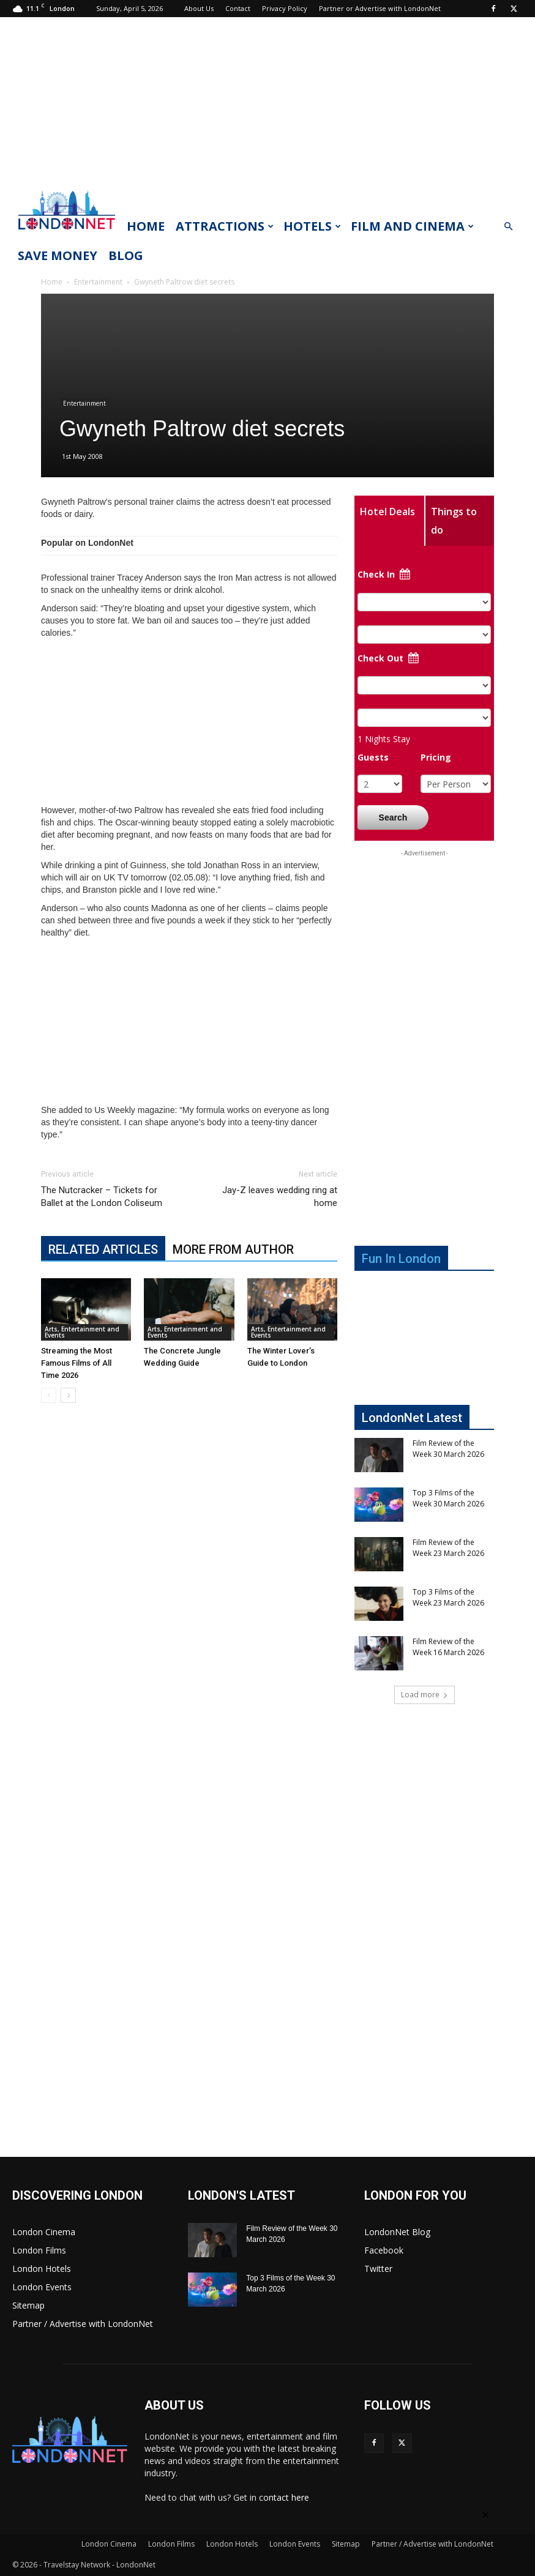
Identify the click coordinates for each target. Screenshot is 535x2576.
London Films (39, 2250)
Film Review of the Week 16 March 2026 (448, 1647)
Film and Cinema (412, 226)
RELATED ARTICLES (103, 1249)
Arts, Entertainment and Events (82, 1332)
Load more (424, 1694)
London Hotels (41, 2268)
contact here (284, 2497)
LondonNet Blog (397, 2232)
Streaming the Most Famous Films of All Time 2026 (76, 1363)
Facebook (383, 2250)
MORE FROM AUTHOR (233, 1249)
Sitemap (28, 2305)
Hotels (312, 226)
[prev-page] (48, 1395)
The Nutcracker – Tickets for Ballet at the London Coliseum (101, 1196)
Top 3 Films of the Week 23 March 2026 (448, 1597)
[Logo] (66, 233)
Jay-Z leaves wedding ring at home (279, 1196)
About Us (199, 8)
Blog (125, 255)
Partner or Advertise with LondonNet (380, 8)
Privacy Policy (284, 8)
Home (146, 226)
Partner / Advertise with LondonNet (82, 2323)
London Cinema (43, 2232)
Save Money (57, 255)
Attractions (225, 226)
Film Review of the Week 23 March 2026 (448, 1547)
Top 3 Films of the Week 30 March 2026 (448, 1498)
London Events (42, 2287)
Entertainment (98, 282)
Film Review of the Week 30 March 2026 (448, 1448)
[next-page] (68, 1395)
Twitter (378, 2268)
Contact (237, 8)
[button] (508, 227)
